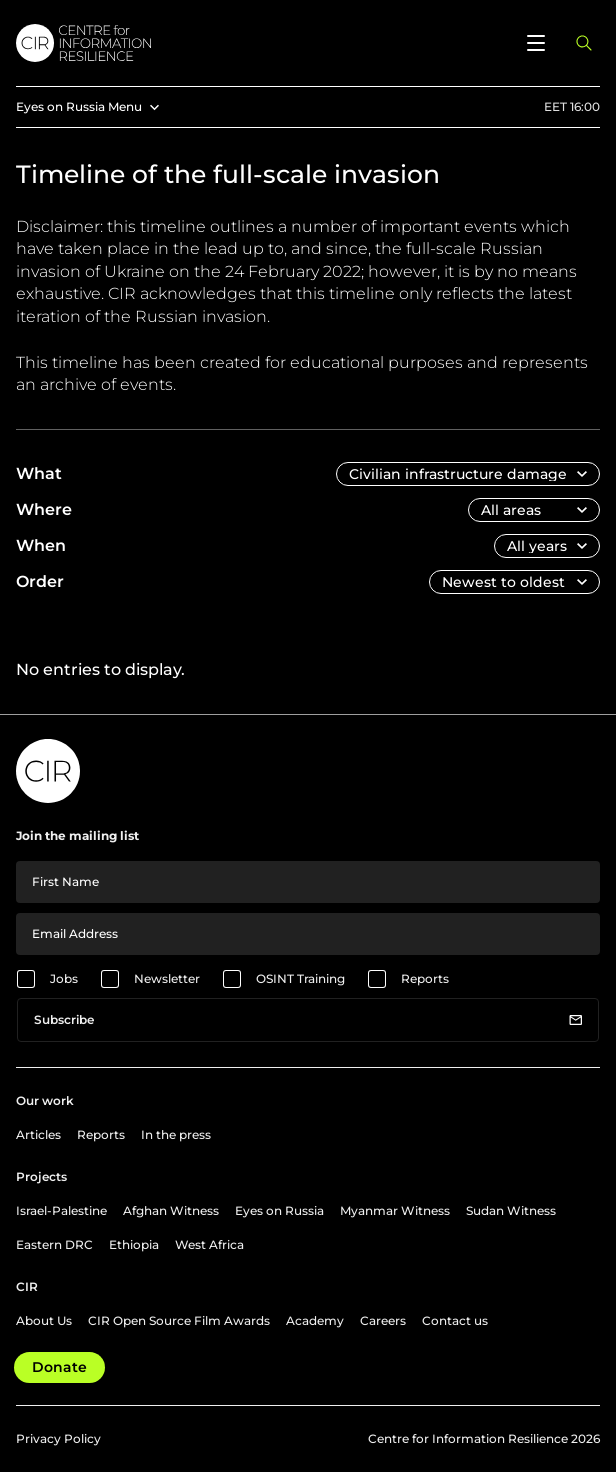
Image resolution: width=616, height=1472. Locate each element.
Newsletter (167, 978)
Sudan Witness (511, 1210)
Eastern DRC (54, 1244)
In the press (176, 1134)
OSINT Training (300, 978)
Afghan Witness (171, 1210)
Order (40, 581)
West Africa (209, 1244)
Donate (59, 1367)
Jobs (64, 978)
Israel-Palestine (61, 1210)
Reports (425, 978)
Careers (383, 1320)
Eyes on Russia (279, 1210)
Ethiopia (134, 1244)
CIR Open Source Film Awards (179, 1320)
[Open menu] (536, 43)
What (39, 473)
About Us (44, 1320)
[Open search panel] (584, 43)
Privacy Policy (58, 1438)
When (41, 545)
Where (44, 509)
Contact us (455, 1320)
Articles (38, 1134)
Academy (315, 1320)
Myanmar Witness (395, 1210)
